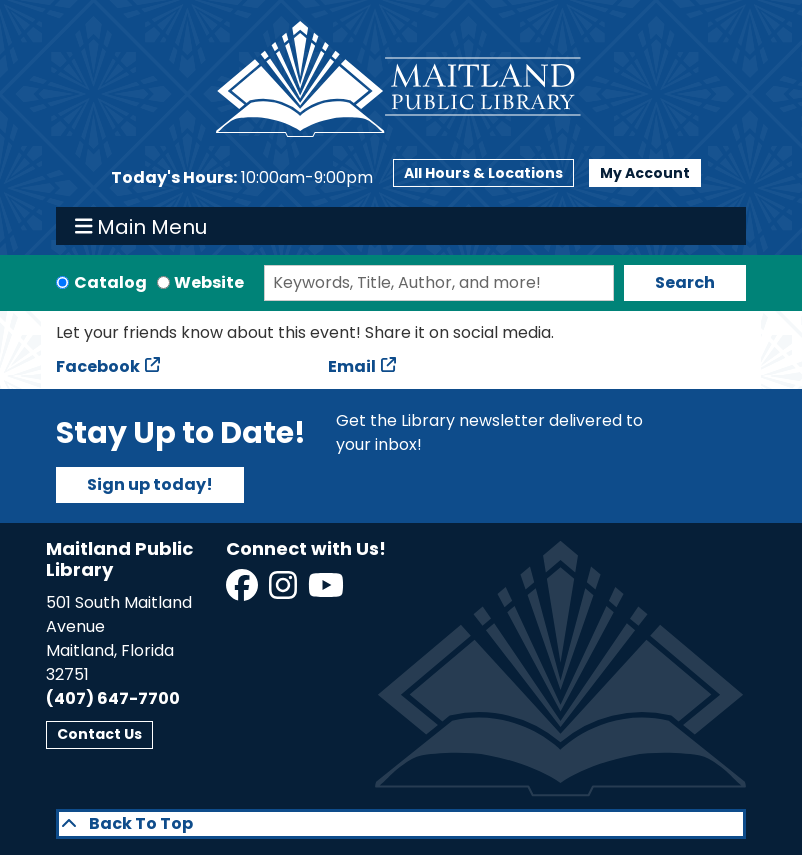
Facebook (98, 366)
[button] (242, 178)
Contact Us (99, 734)
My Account (645, 173)
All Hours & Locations (483, 173)
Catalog (110, 282)
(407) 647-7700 (113, 698)
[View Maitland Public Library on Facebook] (243, 591)
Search (685, 282)
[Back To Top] (401, 824)
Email (352, 366)
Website (209, 282)
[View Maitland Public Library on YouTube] (327, 591)
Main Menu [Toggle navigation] (141, 226)
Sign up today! (150, 484)
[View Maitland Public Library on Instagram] (284, 591)
